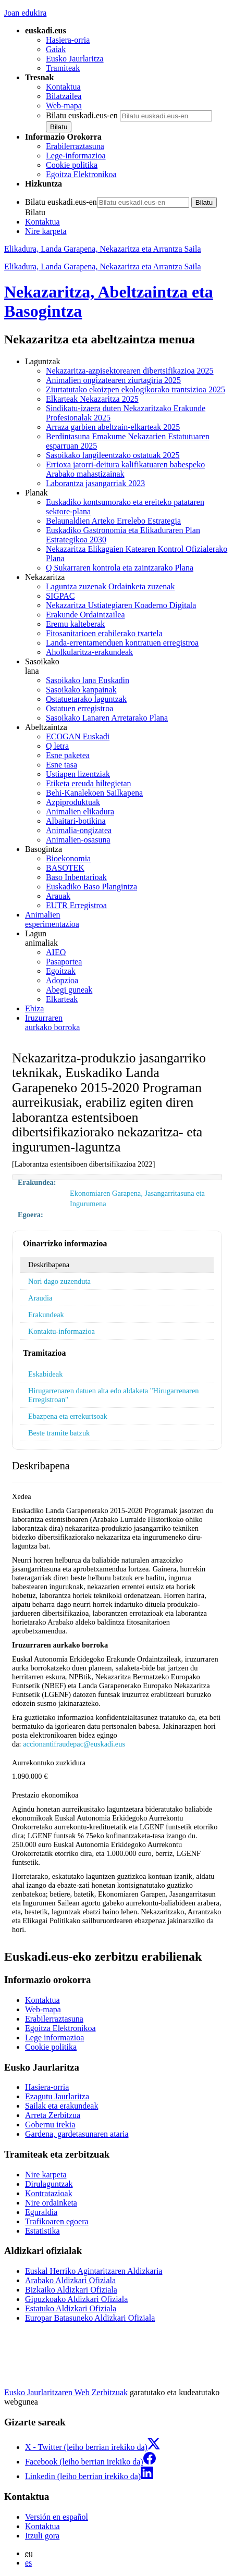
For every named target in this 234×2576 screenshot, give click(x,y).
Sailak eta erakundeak (61, 2105)
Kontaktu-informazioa (61, 1331)
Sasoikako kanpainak (81, 689)
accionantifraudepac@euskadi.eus (74, 1744)
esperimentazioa (127, 919)
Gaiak (56, 49)
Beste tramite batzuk (59, 1433)
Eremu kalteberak (75, 624)
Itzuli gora (42, 2535)
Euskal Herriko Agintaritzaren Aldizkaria (93, 2271)
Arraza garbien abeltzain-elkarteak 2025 (113, 427)
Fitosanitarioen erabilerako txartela (104, 633)
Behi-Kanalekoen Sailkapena (94, 792)
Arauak (58, 895)
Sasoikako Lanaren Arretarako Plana (107, 717)
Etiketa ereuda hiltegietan (88, 783)
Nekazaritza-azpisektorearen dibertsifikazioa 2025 (130, 370)
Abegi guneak (69, 989)
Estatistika (42, 2230)
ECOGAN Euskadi (77, 736)
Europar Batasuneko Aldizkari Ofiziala (90, 2317)
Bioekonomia (68, 858)
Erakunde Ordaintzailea (85, 614)
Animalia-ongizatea (79, 830)
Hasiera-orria (68, 39)
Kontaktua (63, 86)
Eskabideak (45, 1374)
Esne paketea (68, 755)
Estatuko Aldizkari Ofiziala (70, 2308)
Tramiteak (63, 68)
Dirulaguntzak (49, 2183)
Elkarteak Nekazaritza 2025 (92, 398)
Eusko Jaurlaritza (75, 58)
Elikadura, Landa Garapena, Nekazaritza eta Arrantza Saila (102, 248)
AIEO (56, 952)
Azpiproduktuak (73, 802)
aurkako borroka (127, 1022)
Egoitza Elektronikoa (81, 174)
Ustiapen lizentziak (78, 774)
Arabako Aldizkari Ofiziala (70, 2280)
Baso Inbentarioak (76, 877)
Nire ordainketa (51, 2202)
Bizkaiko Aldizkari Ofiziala (71, 2289)
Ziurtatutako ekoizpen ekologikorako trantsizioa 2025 (135, 389)
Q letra (57, 745)
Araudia (40, 1298)
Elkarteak (62, 999)
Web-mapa (64, 105)
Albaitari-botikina (76, 820)
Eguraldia (41, 2212)
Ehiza (34, 1008)
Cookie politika (71, 164)
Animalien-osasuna (78, 839)
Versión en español (56, 2516)
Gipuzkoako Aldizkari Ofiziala (76, 2299)
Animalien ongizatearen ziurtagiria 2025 (113, 380)
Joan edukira (25, 12)
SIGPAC (60, 595)
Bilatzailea (63, 96)
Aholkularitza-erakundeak (89, 652)
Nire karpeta (46, 231)
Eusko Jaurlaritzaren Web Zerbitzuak (66, 2392)
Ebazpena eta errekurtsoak (67, 1416)
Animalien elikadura (80, 811)
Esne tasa (61, 764)
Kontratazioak (48, 2193)
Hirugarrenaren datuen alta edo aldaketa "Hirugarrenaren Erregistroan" (113, 1395)
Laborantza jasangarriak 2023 (95, 483)
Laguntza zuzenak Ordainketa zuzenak (110, 586)
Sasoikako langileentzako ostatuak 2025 (112, 455)
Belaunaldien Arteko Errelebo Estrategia (113, 520)
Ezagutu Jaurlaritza (57, 2096)
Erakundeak (46, 1314)
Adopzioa (62, 980)
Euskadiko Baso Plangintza (91, 886)
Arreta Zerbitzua (52, 2115)
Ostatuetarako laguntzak (86, 699)
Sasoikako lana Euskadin (87, 680)
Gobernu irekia (50, 2124)
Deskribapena (48, 1264)
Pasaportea (64, 961)
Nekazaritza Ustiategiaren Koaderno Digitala (121, 605)
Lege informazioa (54, 2037)
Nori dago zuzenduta (59, 1281)
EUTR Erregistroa (76, 905)
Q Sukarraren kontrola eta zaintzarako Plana (119, 567)
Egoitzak (61, 971)
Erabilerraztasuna (75, 146)
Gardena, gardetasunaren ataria (77, 2133)
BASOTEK (65, 867)
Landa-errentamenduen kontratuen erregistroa (122, 642)
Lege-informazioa (76, 155)
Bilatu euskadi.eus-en (82, 115)
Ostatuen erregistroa (79, 708)
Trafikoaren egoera (57, 2221)
